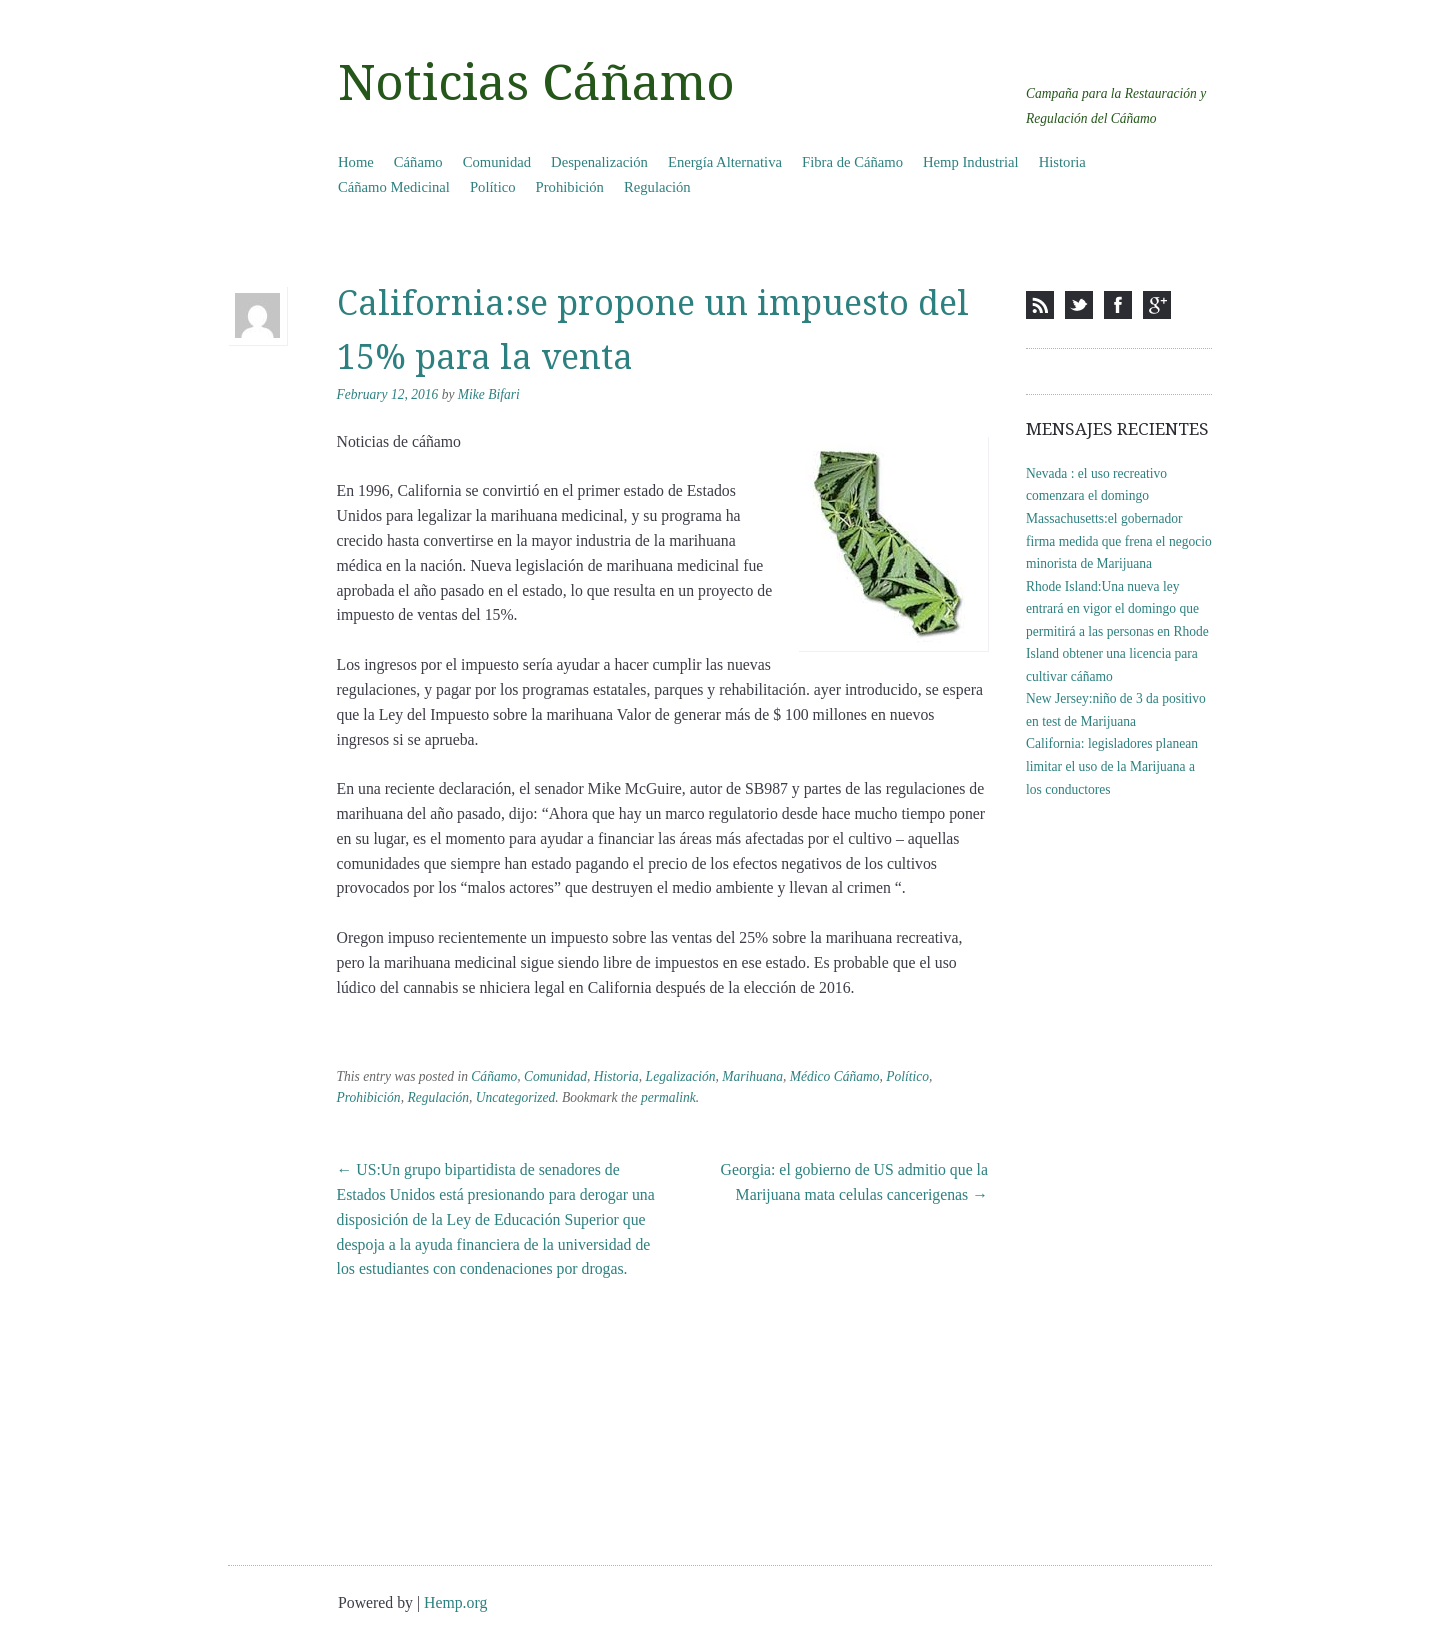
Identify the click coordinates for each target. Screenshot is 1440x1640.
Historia (1062, 162)
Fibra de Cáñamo (852, 162)
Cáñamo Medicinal (394, 187)
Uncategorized (516, 1097)
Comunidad (497, 162)
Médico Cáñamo (835, 1076)
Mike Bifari (489, 394)
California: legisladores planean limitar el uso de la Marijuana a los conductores (1112, 766)
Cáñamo (418, 162)
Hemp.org (455, 1602)
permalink (668, 1097)
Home (356, 162)
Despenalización (599, 162)
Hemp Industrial (971, 162)
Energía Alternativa (725, 162)
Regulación (657, 187)
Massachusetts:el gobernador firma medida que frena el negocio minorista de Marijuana (1119, 541)
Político (493, 187)
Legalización (681, 1076)
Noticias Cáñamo (536, 83)
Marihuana (752, 1076)
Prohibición (570, 187)
